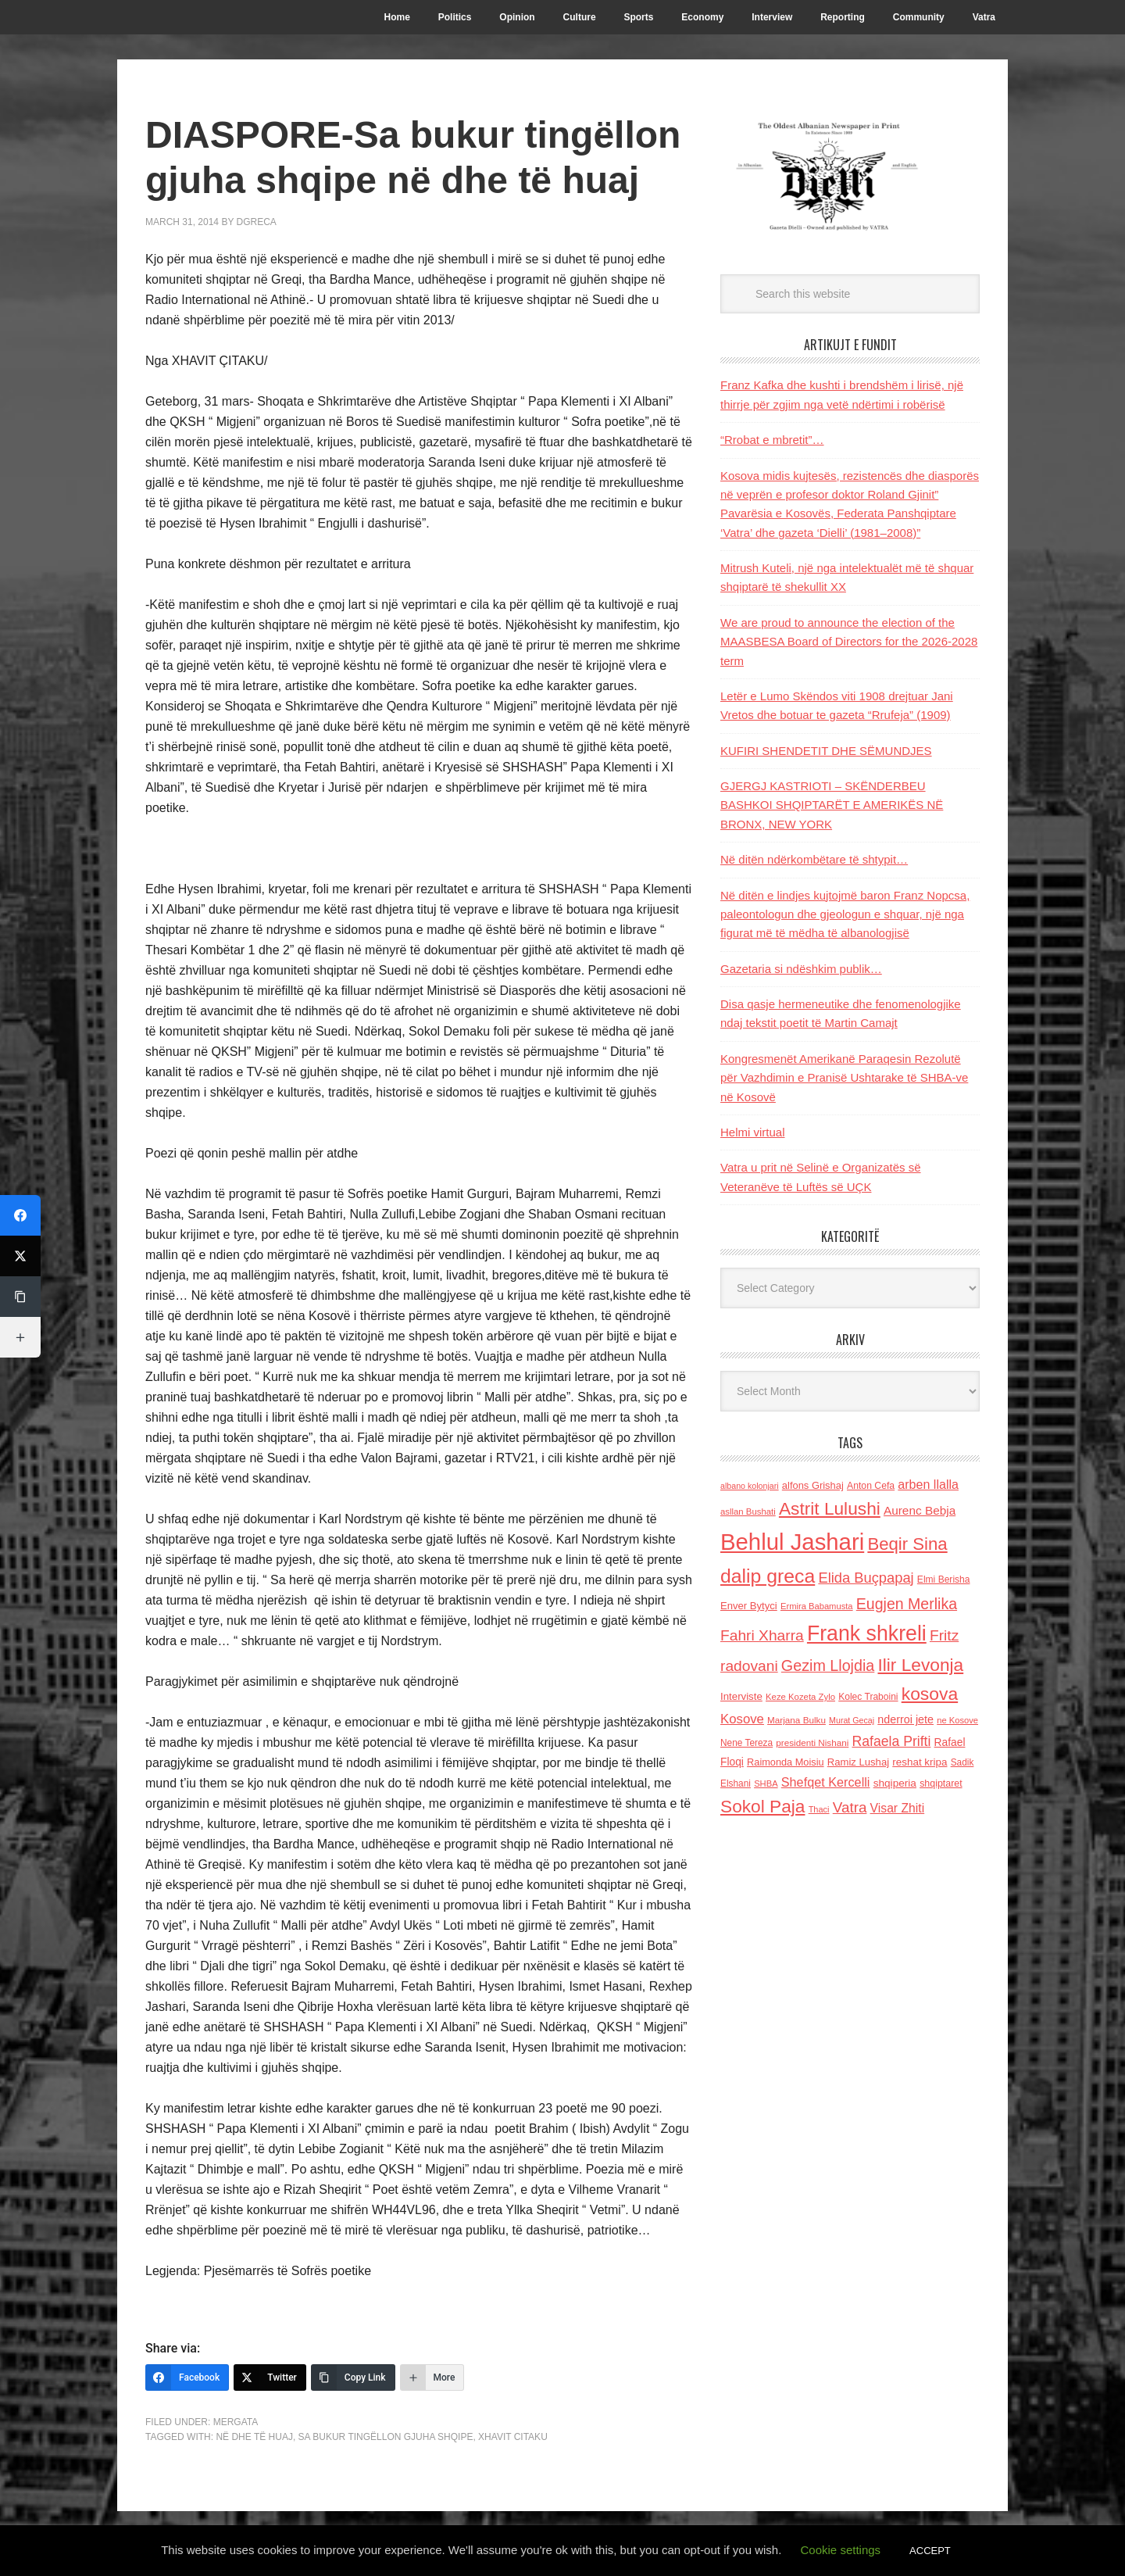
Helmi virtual (752, 1132)
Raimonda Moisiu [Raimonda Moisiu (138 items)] (785, 1762)
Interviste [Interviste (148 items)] (741, 1696)
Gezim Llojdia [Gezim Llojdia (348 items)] (827, 1665)
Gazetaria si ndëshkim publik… (801, 968)
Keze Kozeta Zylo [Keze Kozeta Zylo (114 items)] (800, 1696)
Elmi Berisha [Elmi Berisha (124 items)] (943, 1579)
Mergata (236, 2422)
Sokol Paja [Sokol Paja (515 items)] (762, 1806)
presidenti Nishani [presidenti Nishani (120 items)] (812, 1742)
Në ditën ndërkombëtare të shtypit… (814, 859)
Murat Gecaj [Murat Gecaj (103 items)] (851, 1720)
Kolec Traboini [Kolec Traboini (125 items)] (868, 1696)
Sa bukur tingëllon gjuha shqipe (385, 2436)
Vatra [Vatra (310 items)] (850, 1807)
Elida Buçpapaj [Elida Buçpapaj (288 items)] (865, 1577)
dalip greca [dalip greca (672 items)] (767, 1576)
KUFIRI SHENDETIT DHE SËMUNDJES (826, 750)
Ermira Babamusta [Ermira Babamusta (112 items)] (816, 1606)
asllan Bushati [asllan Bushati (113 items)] (748, 1511)
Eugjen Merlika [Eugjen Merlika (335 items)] (906, 1603)
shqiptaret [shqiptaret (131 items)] (941, 1783)
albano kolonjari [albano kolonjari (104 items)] (749, 1485)
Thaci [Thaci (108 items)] (819, 1809)
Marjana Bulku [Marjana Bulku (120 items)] (796, 1720)
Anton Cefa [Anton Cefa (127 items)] (871, 1485)
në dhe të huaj (254, 2436)
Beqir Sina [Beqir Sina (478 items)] (907, 1544)
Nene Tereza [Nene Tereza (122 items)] (746, 1742)
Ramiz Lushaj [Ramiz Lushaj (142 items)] (858, 1762)
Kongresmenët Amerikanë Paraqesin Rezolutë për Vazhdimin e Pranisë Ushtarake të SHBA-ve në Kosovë (844, 1078)
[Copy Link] (353, 2377)
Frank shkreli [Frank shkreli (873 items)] (867, 1633)
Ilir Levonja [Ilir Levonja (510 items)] (920, 1665)
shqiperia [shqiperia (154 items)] (894, 1783)
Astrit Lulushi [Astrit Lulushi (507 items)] (829, 1508)
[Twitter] (270, 2377)
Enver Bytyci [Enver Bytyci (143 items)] (748, 1606)
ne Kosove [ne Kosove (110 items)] (957, 1720)
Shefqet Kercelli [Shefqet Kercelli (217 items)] (825, 1782)
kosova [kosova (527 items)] (930, 1693)
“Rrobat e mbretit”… (772, 439)
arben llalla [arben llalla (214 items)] (928, 1484)
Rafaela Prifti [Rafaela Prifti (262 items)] (891, 1741)
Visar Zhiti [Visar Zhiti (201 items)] (897, 1808)
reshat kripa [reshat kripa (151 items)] (919, 1762)
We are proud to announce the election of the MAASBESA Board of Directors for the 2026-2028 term (848, 641)
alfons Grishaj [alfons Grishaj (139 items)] (813, 1485)
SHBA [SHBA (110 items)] (765, 1783)
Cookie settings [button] (841, 2549)
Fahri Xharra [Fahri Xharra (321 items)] (762, 1635)
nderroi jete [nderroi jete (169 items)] (905, 1719)
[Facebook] (187, 2377)
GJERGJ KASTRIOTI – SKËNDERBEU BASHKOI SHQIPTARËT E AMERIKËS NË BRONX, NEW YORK (831, 805)
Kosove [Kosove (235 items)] (742, 1719)
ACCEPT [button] (930, 2550)
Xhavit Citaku (513, 2436)
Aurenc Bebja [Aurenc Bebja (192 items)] (919, 1510)
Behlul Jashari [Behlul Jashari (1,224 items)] (792, 1542)
